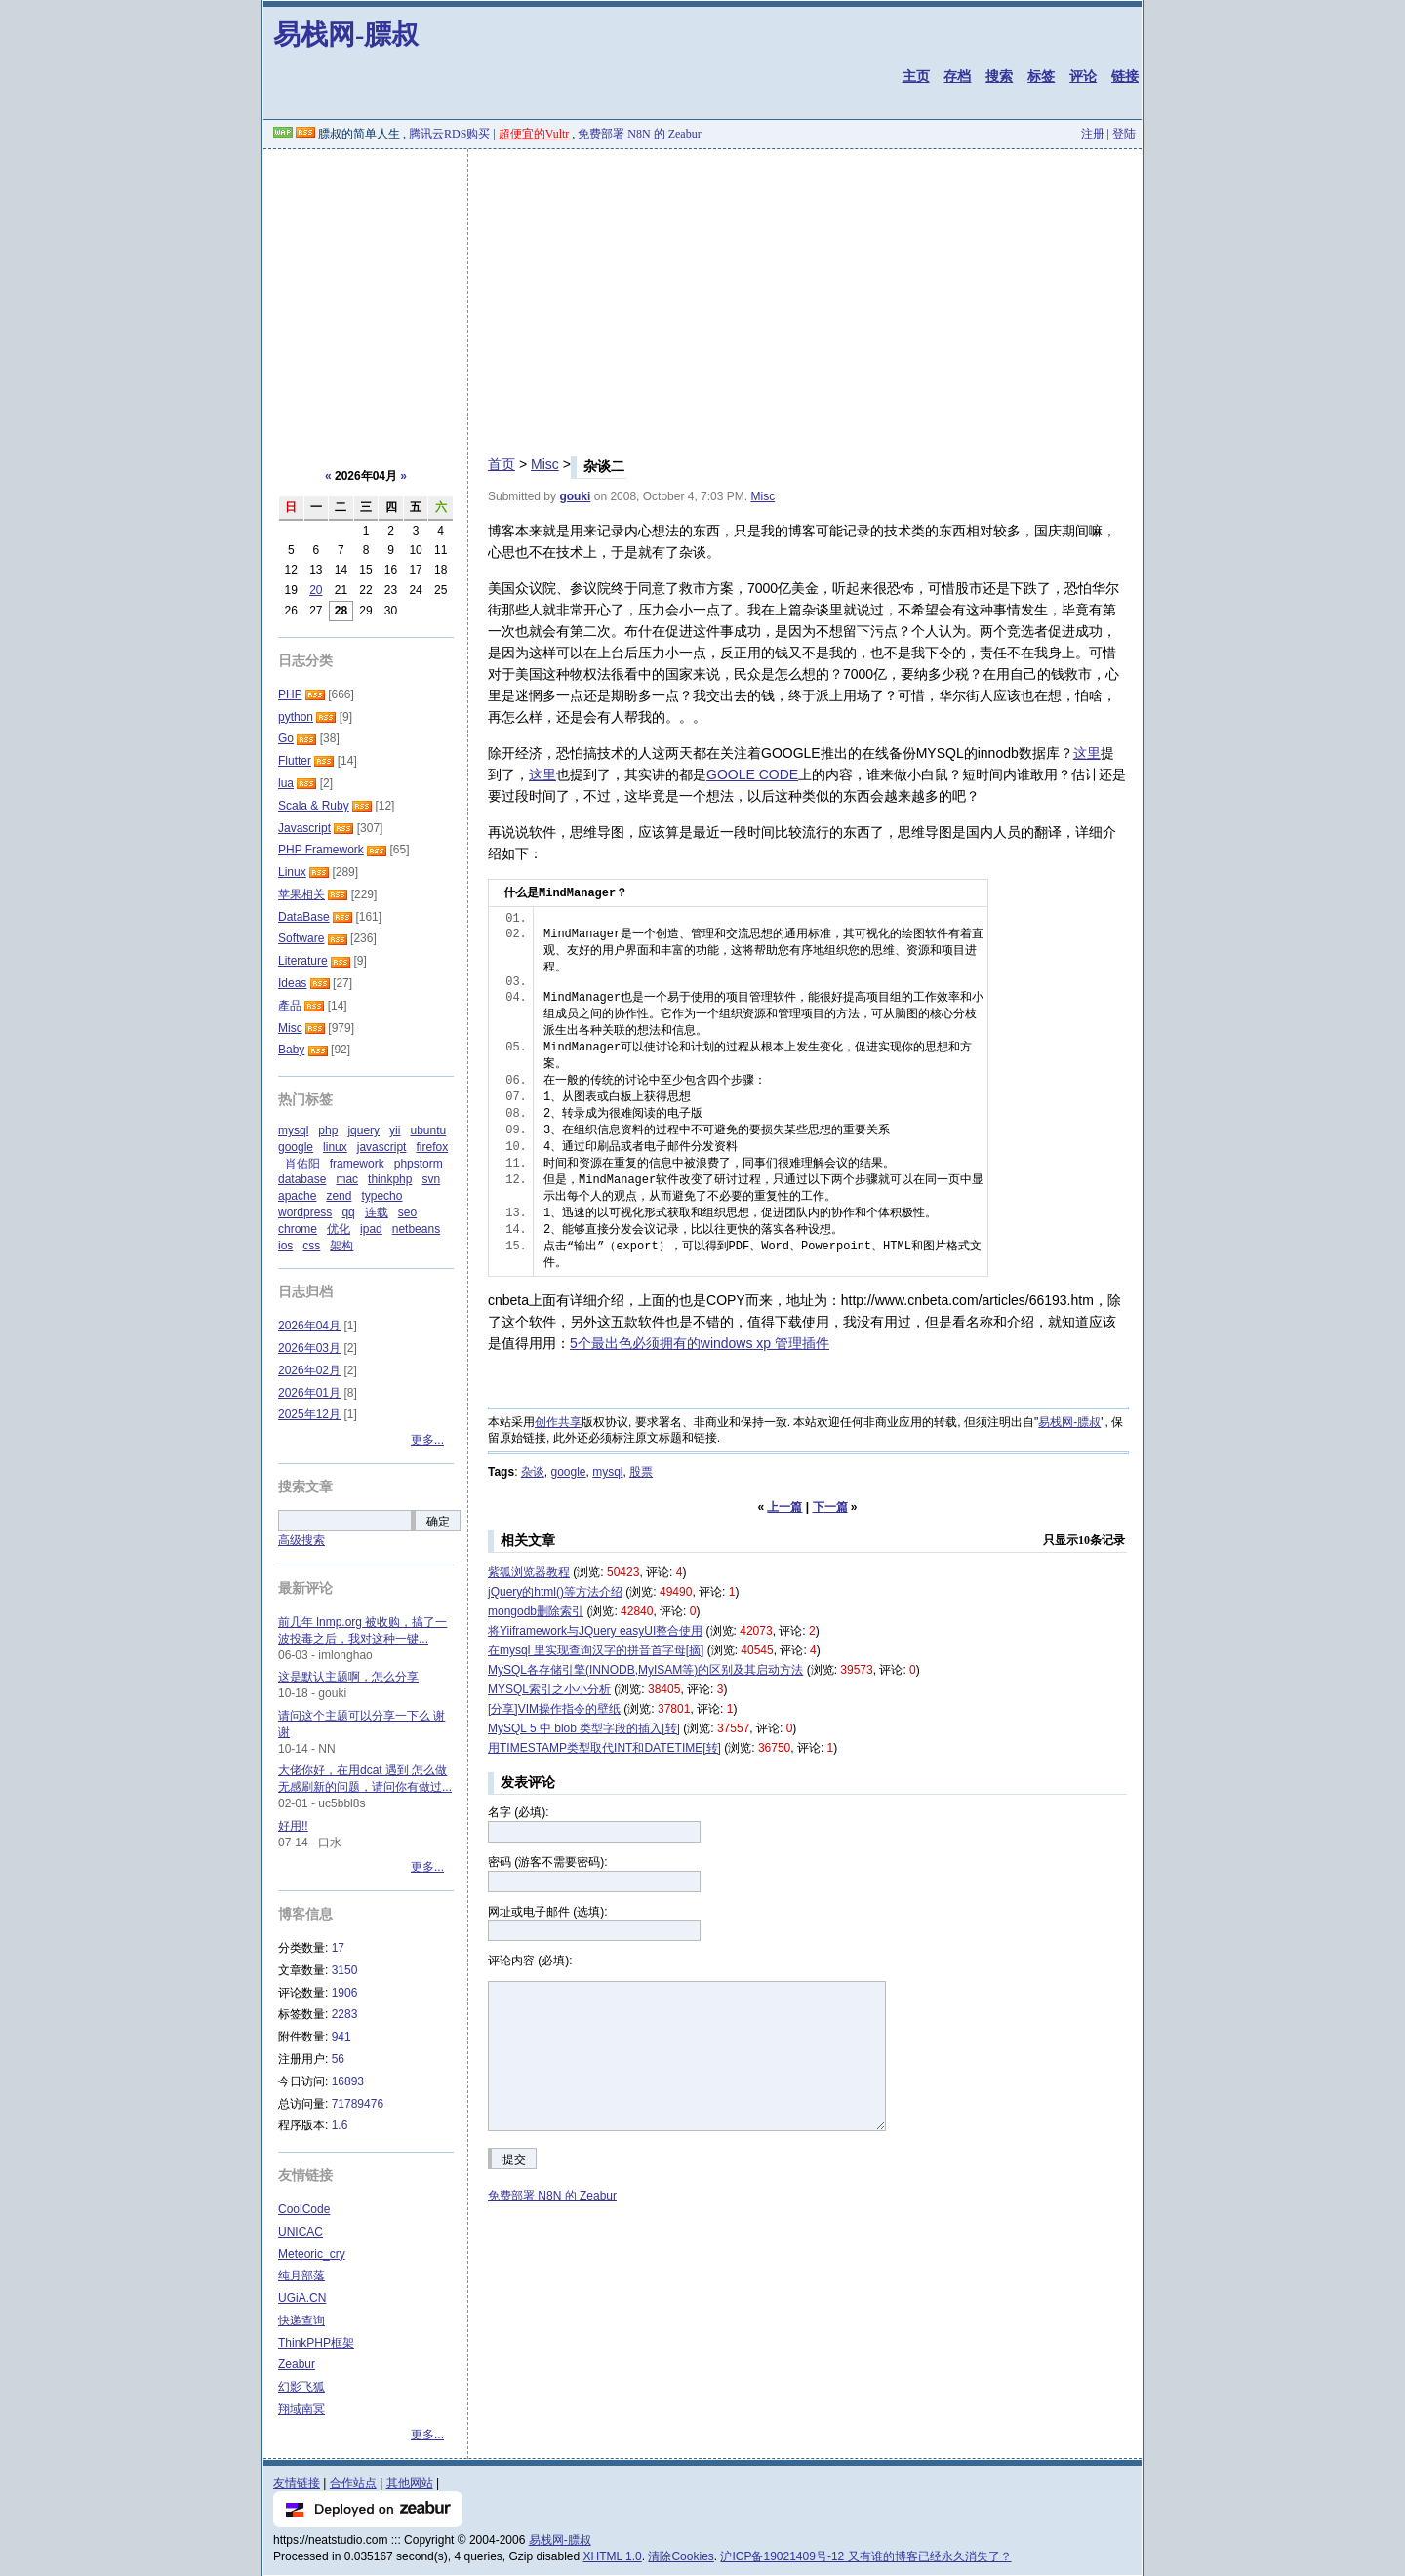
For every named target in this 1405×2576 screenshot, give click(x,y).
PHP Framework (321, 849)
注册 (1092, 133)
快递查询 (301, 2320)
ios (285, 1245)
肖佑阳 (302, 1163)
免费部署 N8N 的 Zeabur (639, 133)
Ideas (292, 983)
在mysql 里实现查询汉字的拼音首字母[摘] (595, 1650)
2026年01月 (309, 1393)
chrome (297, 1229)
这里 (1087, 753)
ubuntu (428, 1130)
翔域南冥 (301, 2409)
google (567, 1472)
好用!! (293, 1826)
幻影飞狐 (301, 2387)
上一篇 (784, 1507)
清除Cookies (680, 2556)
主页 (916, 76)
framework (357, 1163)
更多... (427, 1440)
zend (338, 1196)
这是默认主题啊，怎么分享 (348, 1677)
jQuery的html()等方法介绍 (555, 1592)
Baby (291, 1049)
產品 (289, 1005)
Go (286, 738)
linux (335, 1147)
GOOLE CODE (752, 774)
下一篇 (830, 1507)
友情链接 (296, 2483)
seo (407, 1212)
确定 (438, 1521)
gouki (574, 496)
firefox (432, 1147)
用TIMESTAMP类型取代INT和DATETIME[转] (604, 1748)
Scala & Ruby (313, 805)
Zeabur (296, 2364)
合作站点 (353, 2483)
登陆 (1124, 133)
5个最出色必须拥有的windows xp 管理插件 (699, 1343)
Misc (545, 464)
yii (394, 1130)
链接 (1125, 76)
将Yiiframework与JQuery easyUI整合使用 (595, 1631)
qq (347, 1212)
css (311, 1245)
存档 (957, 76)
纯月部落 (301, 2275)
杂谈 (532, 1472)
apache (297, 1196)
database (302, 1179)
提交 (514, 2159)
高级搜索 (301, 1540)
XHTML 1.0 (612, 2556)
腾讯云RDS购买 (449, 133)
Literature (303, 961)
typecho (381, 1196)
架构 (341, 1245)
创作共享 (558, 1422)
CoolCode (304, 2209)
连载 (376, 1212)
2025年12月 (309, 1414)
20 (315, 590)
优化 (338, 1229)
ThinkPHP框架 (316, 2343)
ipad (371, 1229)
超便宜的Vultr (534, 133)
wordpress (305, 1212)
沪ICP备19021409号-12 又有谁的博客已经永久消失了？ (865, 2556)
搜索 (999, 76)
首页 (501, 464)
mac (347, 1179)
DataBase (304, 917)
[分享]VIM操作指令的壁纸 (554, 1709)
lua (286, 783)
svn (431, 1179)
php (328, 1130)
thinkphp (390, 1179)
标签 (1041, 76)
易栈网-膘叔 (346, 35)
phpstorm (418, 1163)
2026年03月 (309, 1348)
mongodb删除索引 (535, 1611)
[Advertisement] (702, 295)
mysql (607, 1472)
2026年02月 (309, 1370)
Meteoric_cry (311, 2254)
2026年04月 (309, 1325)
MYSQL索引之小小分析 (549, 1689)
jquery (363, 1130)
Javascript (304, 828)
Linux (292, 872)
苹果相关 (301, 894)
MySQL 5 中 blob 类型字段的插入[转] (584, 1728)
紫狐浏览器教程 (529, 1572)
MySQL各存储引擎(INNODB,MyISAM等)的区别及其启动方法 (645, 1670)
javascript (382, 1147)
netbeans (416, 1229)
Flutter (294, 761)
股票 (641, 1472)
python (295, 717)
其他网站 (409, 2483)
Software (301, 938)
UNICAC (300, 2232)
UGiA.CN (302, 2298)
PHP (289, 694)
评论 (1083, 76)
